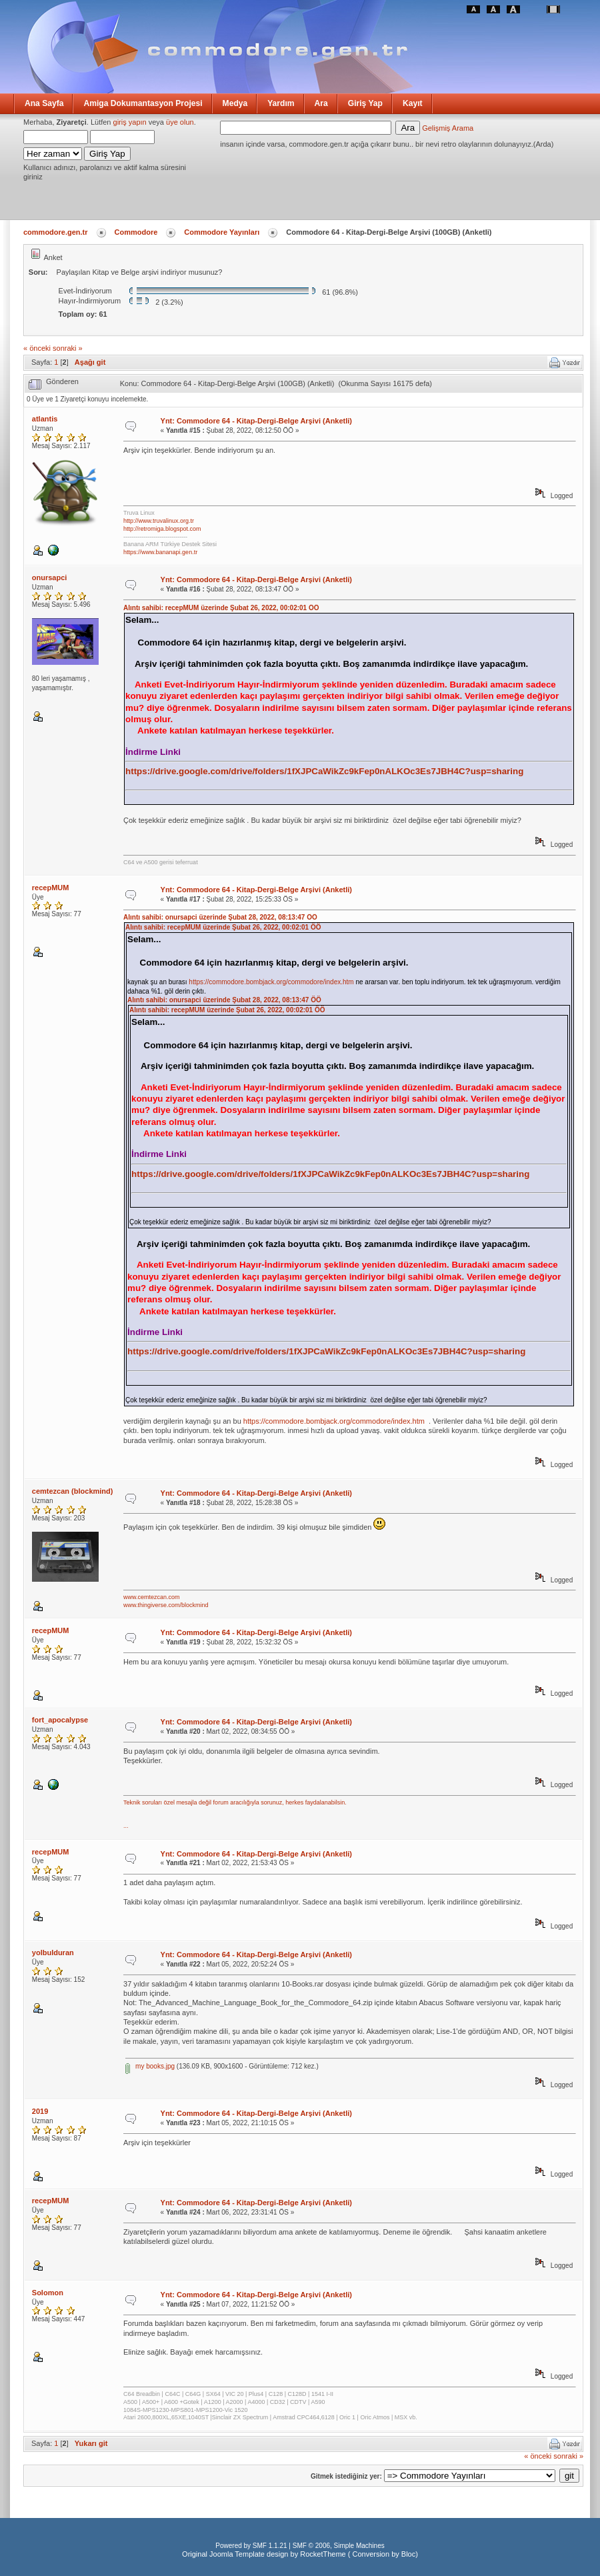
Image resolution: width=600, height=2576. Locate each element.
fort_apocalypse (60, 1720)
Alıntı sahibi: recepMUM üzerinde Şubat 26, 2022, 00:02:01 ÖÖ (221, 607)
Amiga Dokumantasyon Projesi (142, 103)
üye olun (180, 122)
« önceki (37, 348)
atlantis (45, 419)
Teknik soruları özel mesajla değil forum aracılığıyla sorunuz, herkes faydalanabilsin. (235, 1802)
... (126, 1825)
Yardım (280, 103)
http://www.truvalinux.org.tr (158, 520)
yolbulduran (53, 1953)
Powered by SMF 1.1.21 (251, 2545)
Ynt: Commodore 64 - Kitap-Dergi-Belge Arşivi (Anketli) (256, 421)
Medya (235, 103)
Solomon (47, 2293)
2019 (40, 2111)
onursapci (49, 577)
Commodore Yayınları (221, 232)
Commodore (136, 232)
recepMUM (50, 888)
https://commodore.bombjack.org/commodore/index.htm (271, 982)
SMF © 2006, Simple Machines (339, 2545)
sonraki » (68, 348)
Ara (321, 103)
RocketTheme (322, 2554)
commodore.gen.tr (55, 232)
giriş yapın (130, 122)
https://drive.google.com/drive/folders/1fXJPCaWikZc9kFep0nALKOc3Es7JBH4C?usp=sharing (324, 771)
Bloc (408, 2554)
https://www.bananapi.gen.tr (160, 552)
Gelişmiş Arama (447, 128)
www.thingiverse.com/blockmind (166, 1605)
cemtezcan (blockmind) (72, 1491)
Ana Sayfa (44, 103)
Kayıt (413, 103)
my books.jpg (150, 2066)
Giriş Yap (365, 103)
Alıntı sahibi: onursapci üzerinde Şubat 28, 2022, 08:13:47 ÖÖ (220, 917)
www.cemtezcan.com (151, 1597)
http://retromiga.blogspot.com (162, 528)
